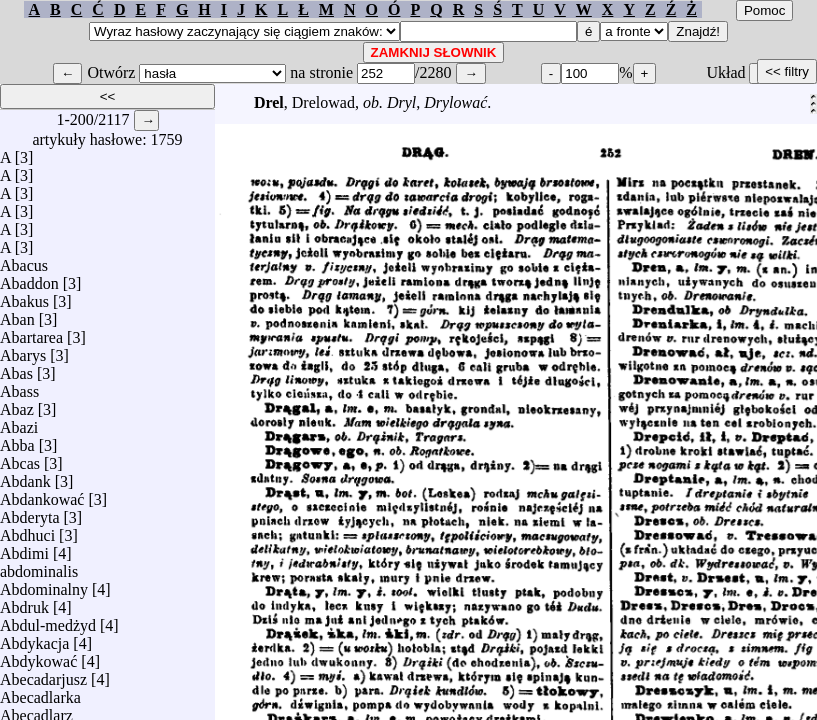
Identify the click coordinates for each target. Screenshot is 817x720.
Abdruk (24, 602)
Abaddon (29, 278)
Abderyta (30, 512)
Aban (17, 314)
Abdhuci (27, 530)
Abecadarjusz (43, 674)
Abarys (23, 350)
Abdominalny (44, 584)
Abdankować (42, 494)
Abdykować (38, 656)
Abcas (20, 458)
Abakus (24, 296)
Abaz (17, 404)
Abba (17, 440)
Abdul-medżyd (48, 620)
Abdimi (24, 548)
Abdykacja (34, 638)
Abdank (25, 476)
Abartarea (31, 332)
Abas (16, 368)
